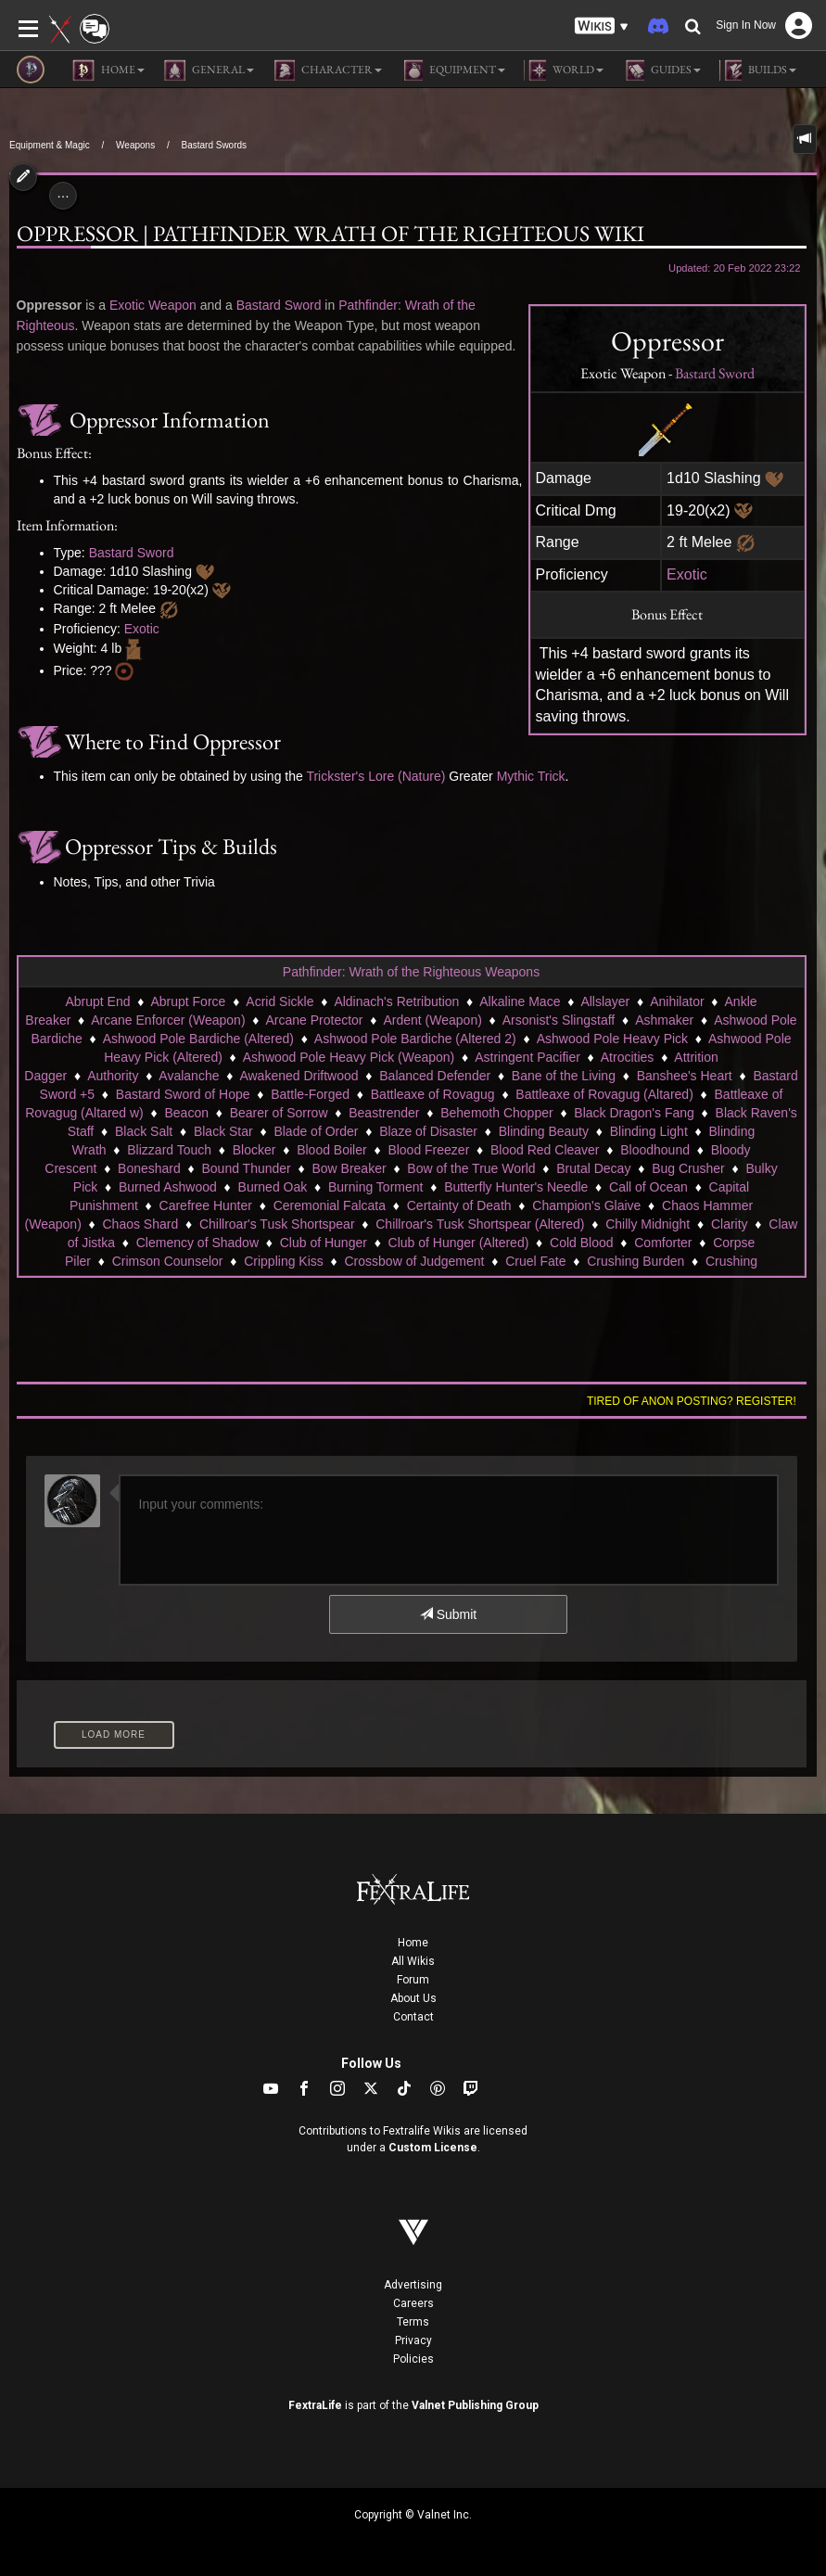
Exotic (687, 574)
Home (413, 1942)
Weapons (135, 145)
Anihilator (677, 1001)
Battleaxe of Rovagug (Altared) (604, 1094)
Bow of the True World (471, 1168)
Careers (413, 2303)
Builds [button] (757, 70)
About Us (413, 1998)
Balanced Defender (434, 1075)
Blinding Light (649, 1131)
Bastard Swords (214, 145)
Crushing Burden (635, 1261)
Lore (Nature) (406, 776)
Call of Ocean (648, 1187)
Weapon (172, 305)
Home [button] (108, 70)
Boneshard (149, 1168)
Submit (448, 1614)
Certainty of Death (459, 1205)
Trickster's (335, 776)
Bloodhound (655, 1149)
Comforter (663, 1242)
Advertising (413, 2284)
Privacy (413, 2340)
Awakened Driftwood (298, 1075)
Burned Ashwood (168, 1187)
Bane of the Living (564, 1075)
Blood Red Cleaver (545, 1149)
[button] (601, 26)
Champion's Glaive (586, 1205)
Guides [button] (661, 70)
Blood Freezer (428, 1149)
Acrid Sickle (279, 1001)
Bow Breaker (348, 1168)
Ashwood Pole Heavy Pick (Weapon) (349, 1057)
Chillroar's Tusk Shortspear (277, 1224)
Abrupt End (97, 1001)
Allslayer (604, 1001)
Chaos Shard (141, 1224)
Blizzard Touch (169, 1149)
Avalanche (189, 1075)
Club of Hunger (323, 1242)
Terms (413, 2321)
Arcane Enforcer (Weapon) (168, 1020)
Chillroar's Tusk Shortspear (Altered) (479, 1224)
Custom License (432, 2147)
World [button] (564, 70)
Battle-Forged (310, 1094)
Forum (413, 1979)
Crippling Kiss (284, 1261)
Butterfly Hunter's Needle (516, 1187)
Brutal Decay (593, 1168)
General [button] (208, 70)
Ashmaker (664, 1020)
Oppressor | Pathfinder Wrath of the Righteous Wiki (330, 233)
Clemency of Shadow (197, 1242)
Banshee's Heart (684, 1075)
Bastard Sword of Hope (183, 1094)
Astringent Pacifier (527, 1057)
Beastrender (384, 1112)
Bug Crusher (688, 1168)
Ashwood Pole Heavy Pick (612, 1038)
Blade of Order (315, 1131)
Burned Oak (273, 1187)
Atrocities (627, 1057)
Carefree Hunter (205, 1205)
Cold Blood (582, 1242)
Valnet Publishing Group (475, 2405)
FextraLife (315, 2405)
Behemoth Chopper (496, 1112)
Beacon (187, 1112)
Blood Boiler (332, 1149)
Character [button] (327, 70)
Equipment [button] (452, 70)
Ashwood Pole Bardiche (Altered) (198, 1038)
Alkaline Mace (519, 1001)
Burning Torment (375, 1187)
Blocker (254, 1149)
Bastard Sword (715, 373)
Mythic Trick (531, 776)
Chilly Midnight (647, 1224)
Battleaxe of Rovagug (433, 1094)
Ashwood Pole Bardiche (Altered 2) (415, 1038)
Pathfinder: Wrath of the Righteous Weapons (411, 971)
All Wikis (413, 1961)
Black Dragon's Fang (634, 1112)
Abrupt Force (187, 1001)
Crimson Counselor (167, 1261)
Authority (112, 1075)
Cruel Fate (535, 1261)
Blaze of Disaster (428, 1131)
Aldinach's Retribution (396, 1001)
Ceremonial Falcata (329, 1205)
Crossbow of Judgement (415, 1261)
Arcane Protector (313, 1020)
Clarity (729, 1224)
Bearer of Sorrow (279, 1112)
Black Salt (143, 1131)
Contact (413, 2016)
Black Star (223, 1131)
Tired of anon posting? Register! (691, 1401)
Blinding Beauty (544, 1131)
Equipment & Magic (49, 145)
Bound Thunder (245, 1168)
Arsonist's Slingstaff (558, 1020)
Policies (413, 2359)
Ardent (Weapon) (432, 1020)
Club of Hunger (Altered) (458, 1242)
